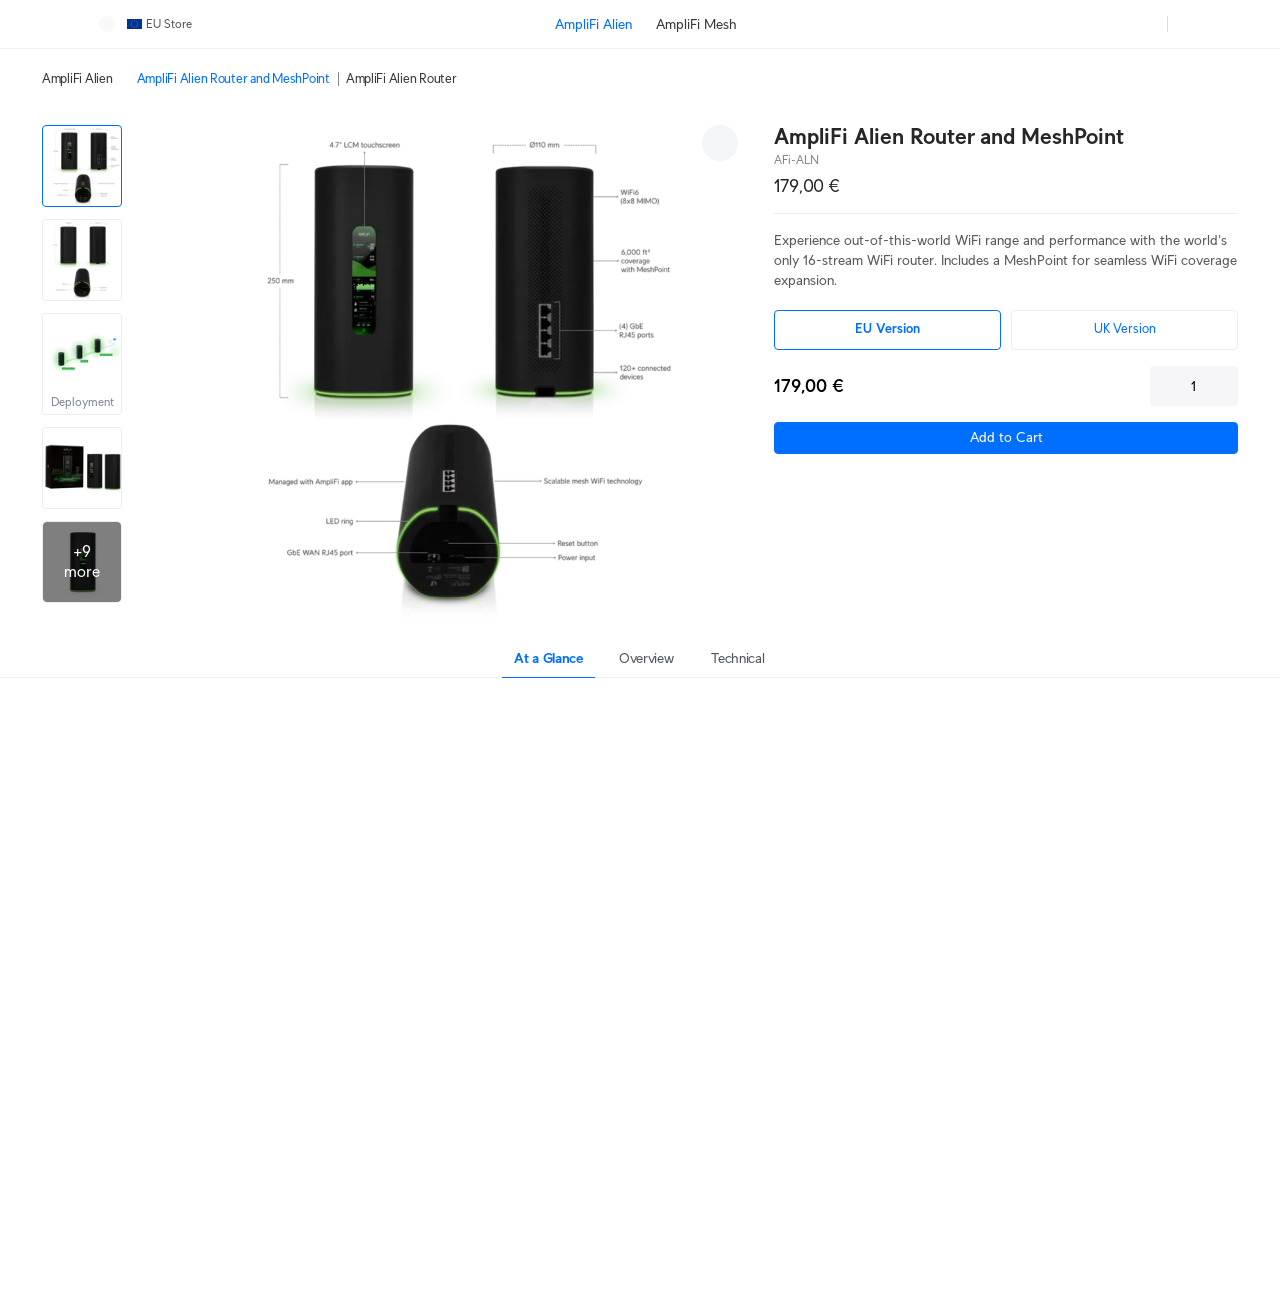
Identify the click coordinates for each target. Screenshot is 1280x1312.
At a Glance (548, 658)
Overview (646, 658)
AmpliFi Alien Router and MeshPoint (233, 78)
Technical (737, 658)
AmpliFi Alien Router (401, 78)
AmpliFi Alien (77, 78)
